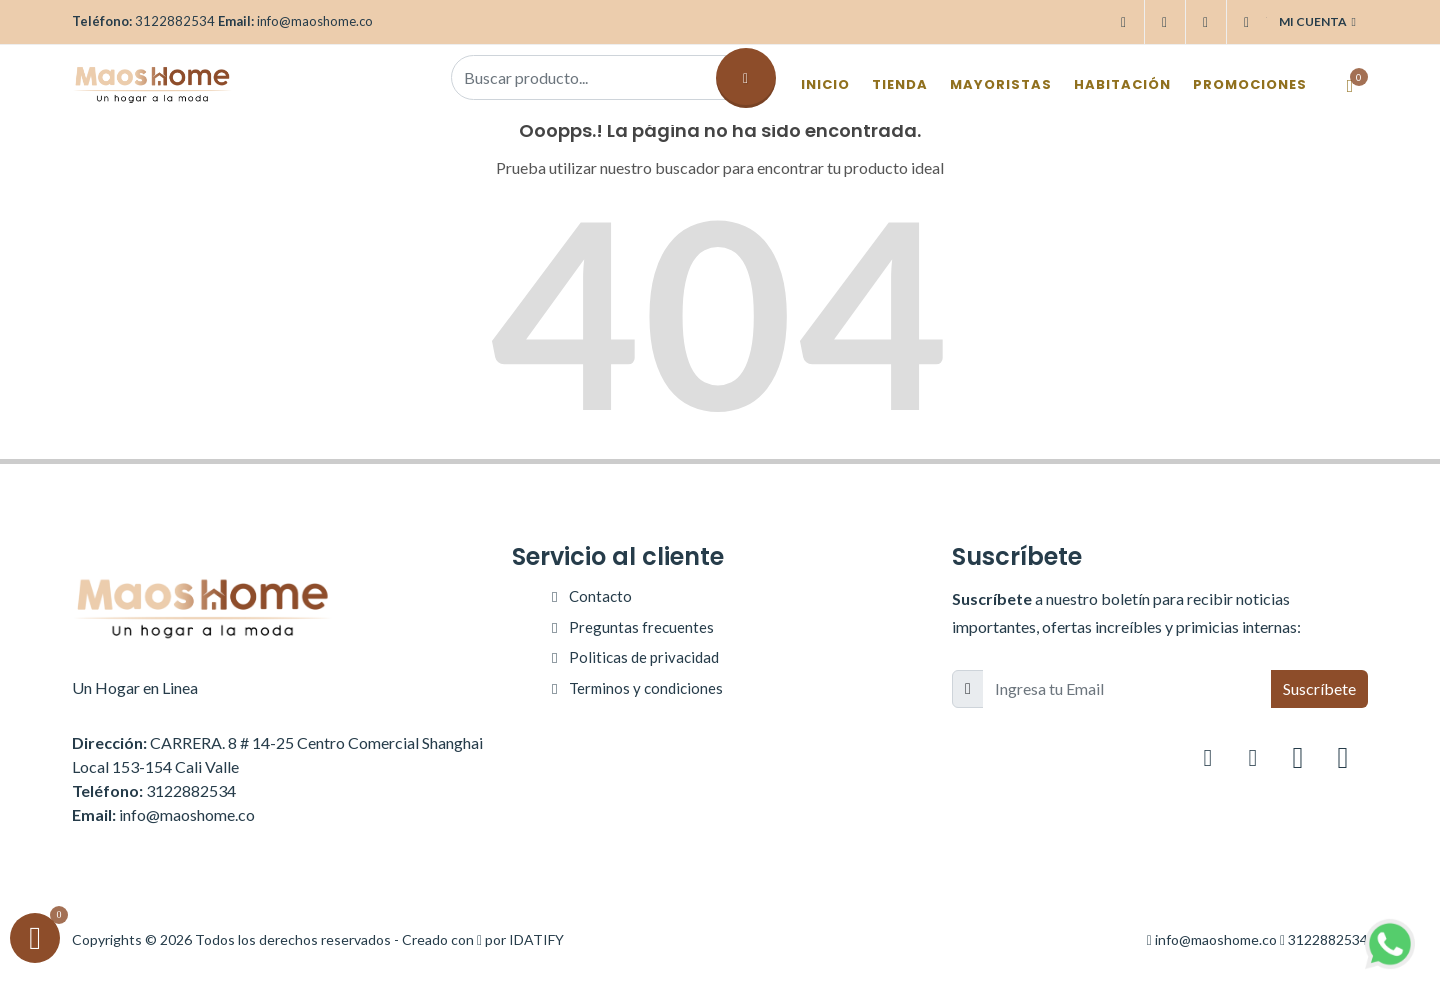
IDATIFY (536, 939)
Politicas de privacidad (644, 657)
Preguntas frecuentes (641, 627)
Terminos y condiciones (646, 688)
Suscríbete (1319, 688)
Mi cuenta (1317, 22)
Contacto (600, 596)
